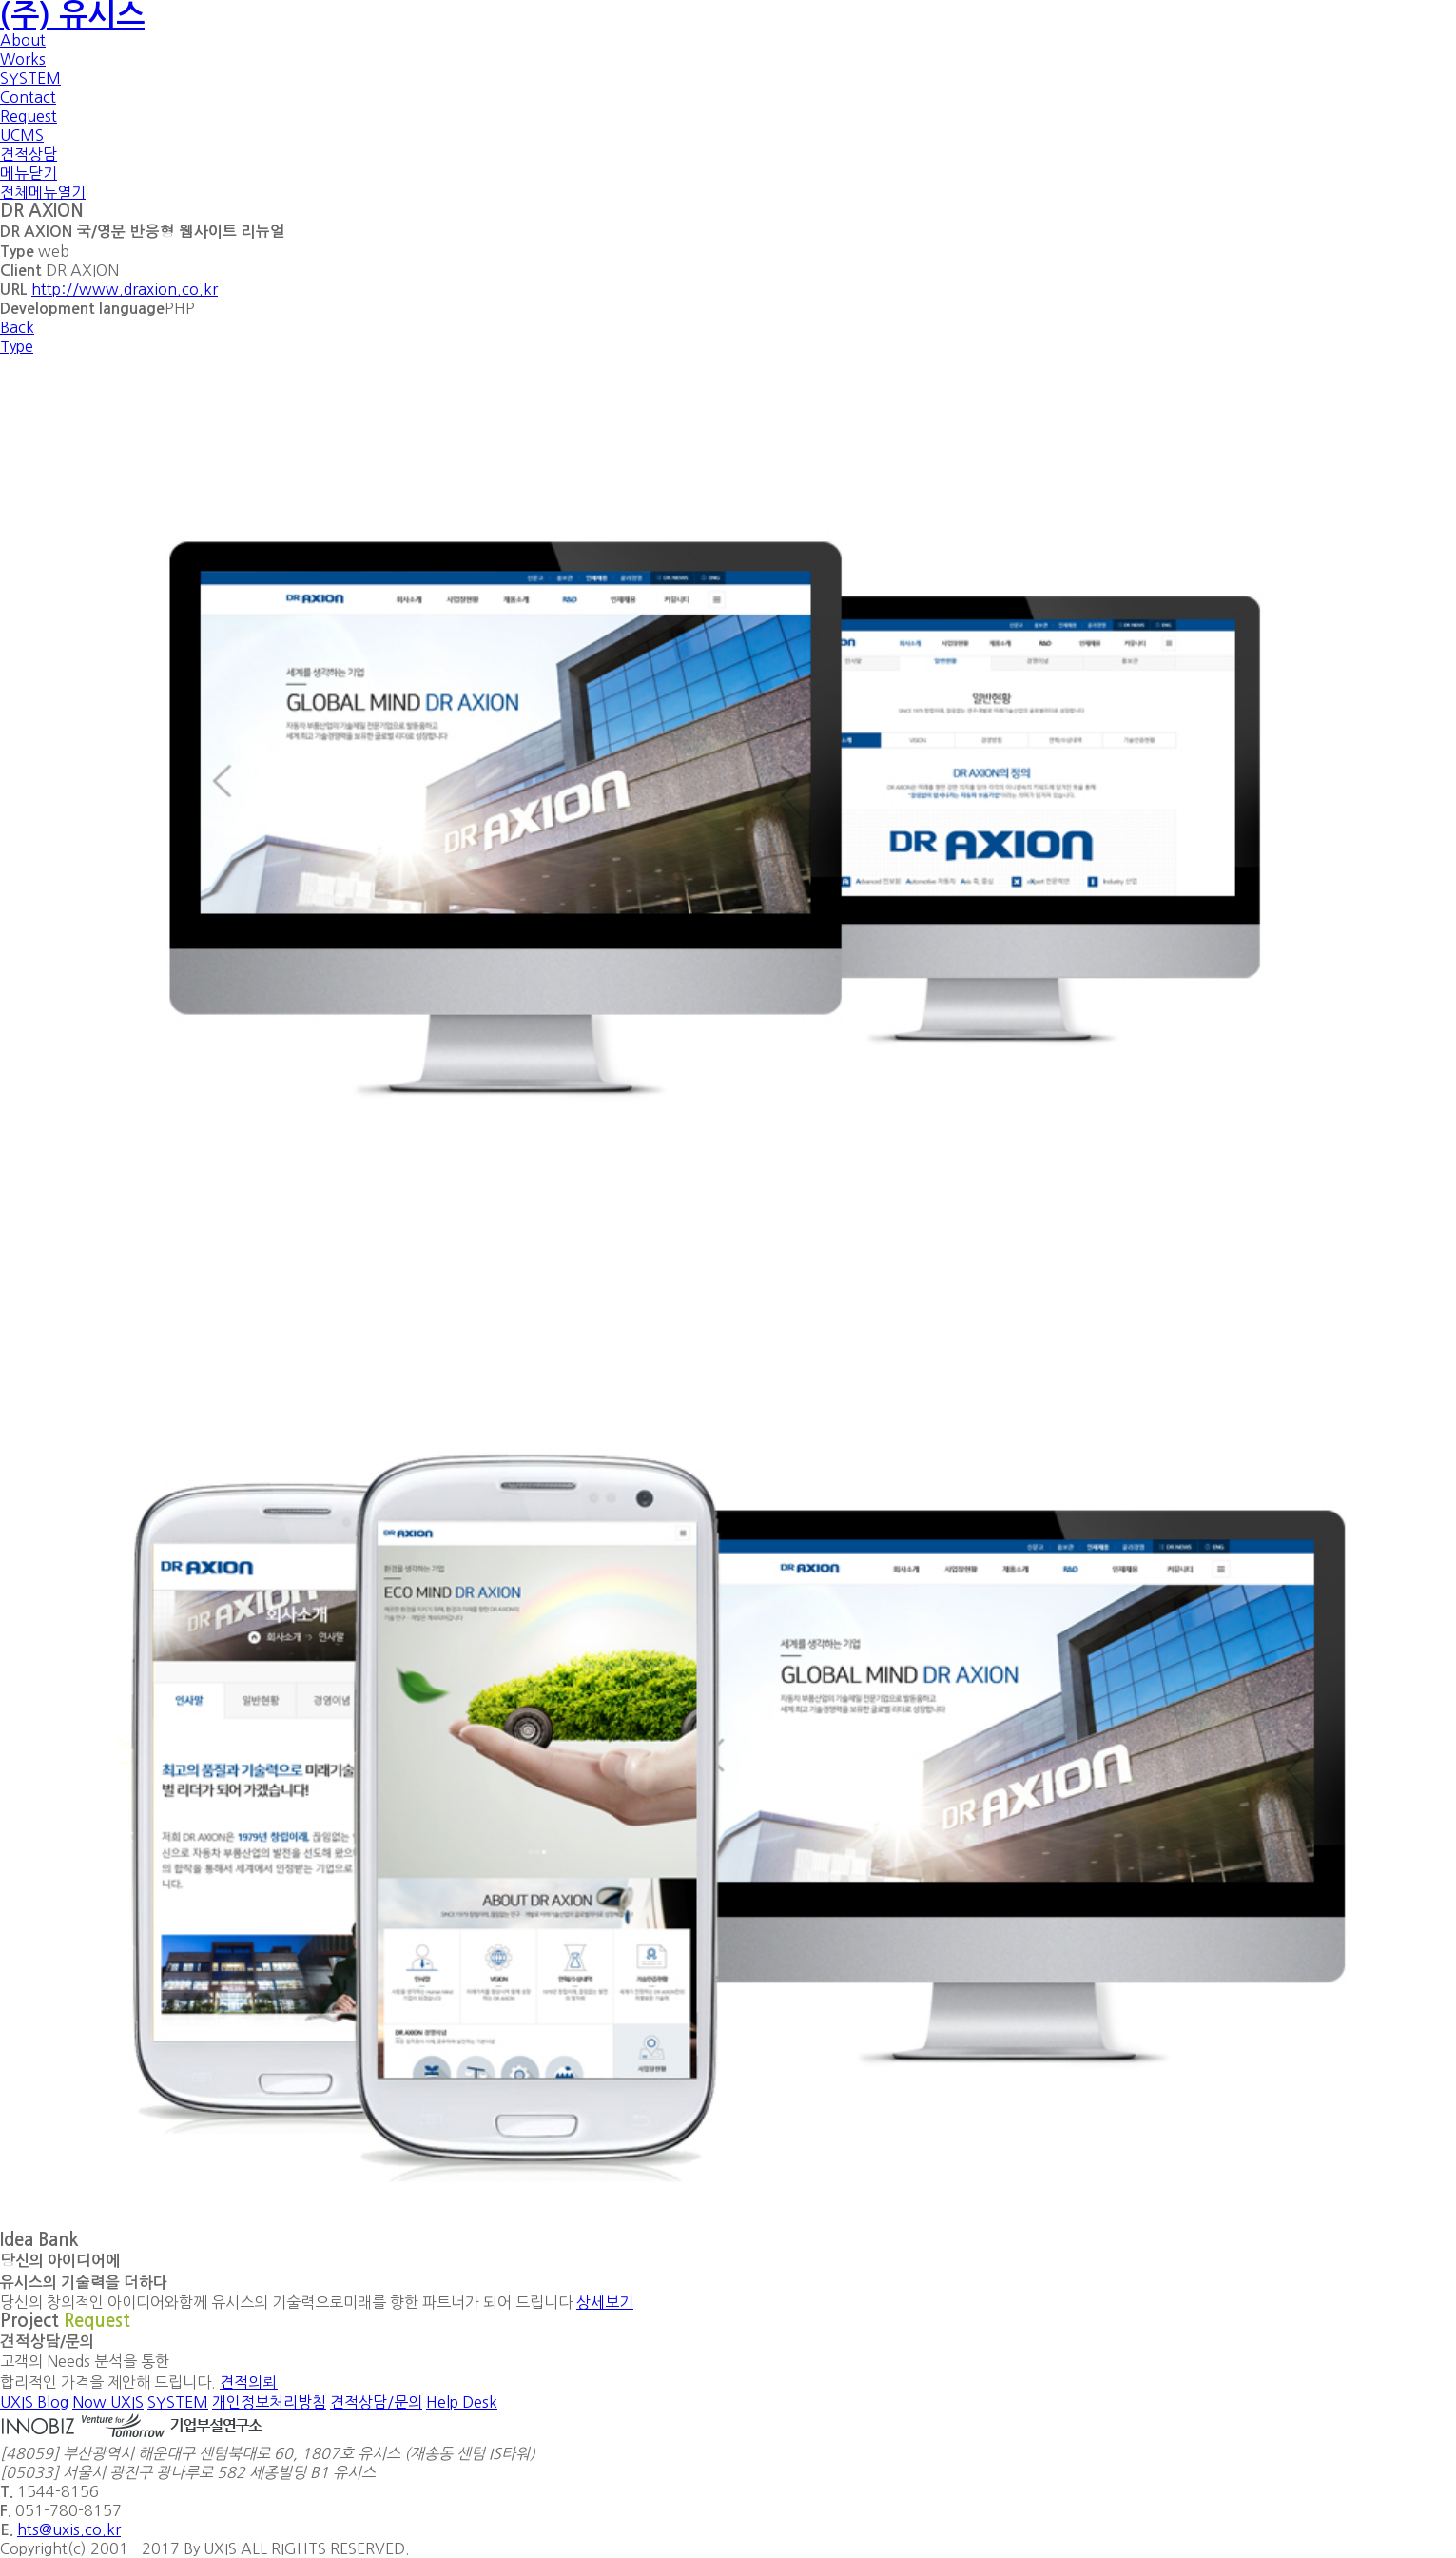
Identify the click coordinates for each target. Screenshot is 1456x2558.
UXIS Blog (34, 2402)
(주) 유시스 (72, 15)
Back (17, 327)
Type (16, 346)
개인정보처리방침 (269, 2402)
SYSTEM (177, 2402)
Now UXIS (108, 2402)
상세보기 (604, 2302)
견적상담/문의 (376, 2402)
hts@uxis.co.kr (69, 2529)
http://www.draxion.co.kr (124, 289)
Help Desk (461, 2402)
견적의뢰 (249, 2382)
